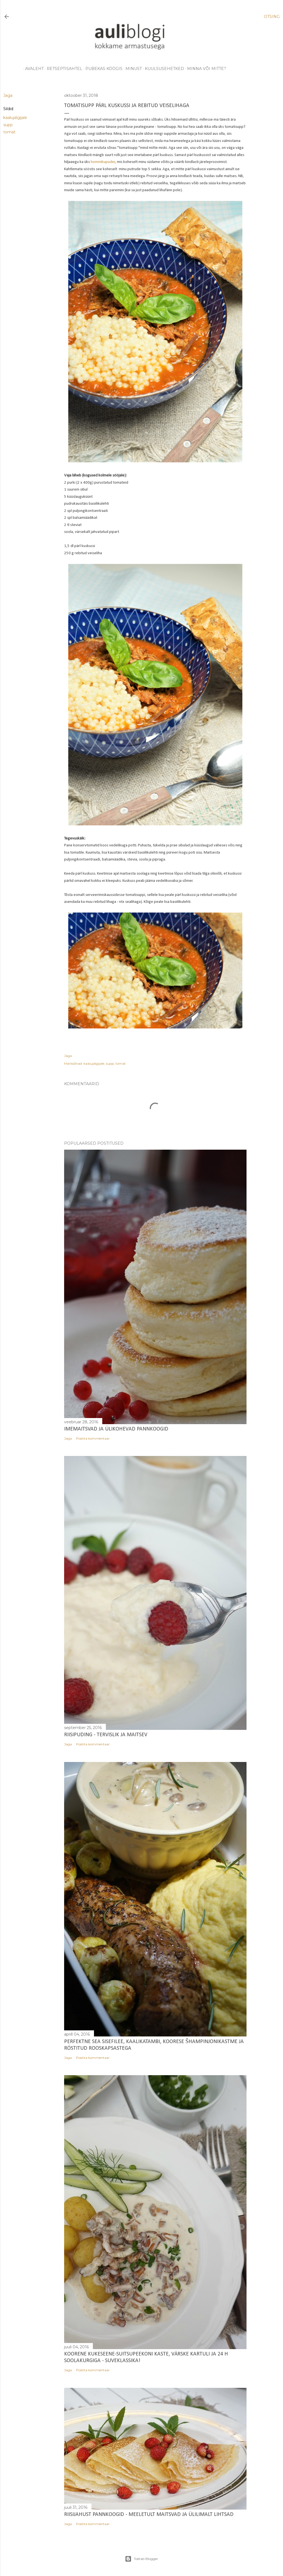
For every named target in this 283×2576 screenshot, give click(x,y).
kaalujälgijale (15, 117)
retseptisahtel (62, 68)
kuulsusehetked (162, 68)
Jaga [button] (7, 95)
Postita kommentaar (93, 1438)
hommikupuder (103, 162)
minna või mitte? (204, 68)
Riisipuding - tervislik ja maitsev (105, 1735)
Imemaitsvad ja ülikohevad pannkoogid (116, 1429)
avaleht (32, 68)
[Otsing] (272, 16)
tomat (9, 131)
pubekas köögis (101, 68)
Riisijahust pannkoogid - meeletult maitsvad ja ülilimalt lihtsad (149, 2514)
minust (132, 68)
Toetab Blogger (141, 2559)
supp (8, 124)
